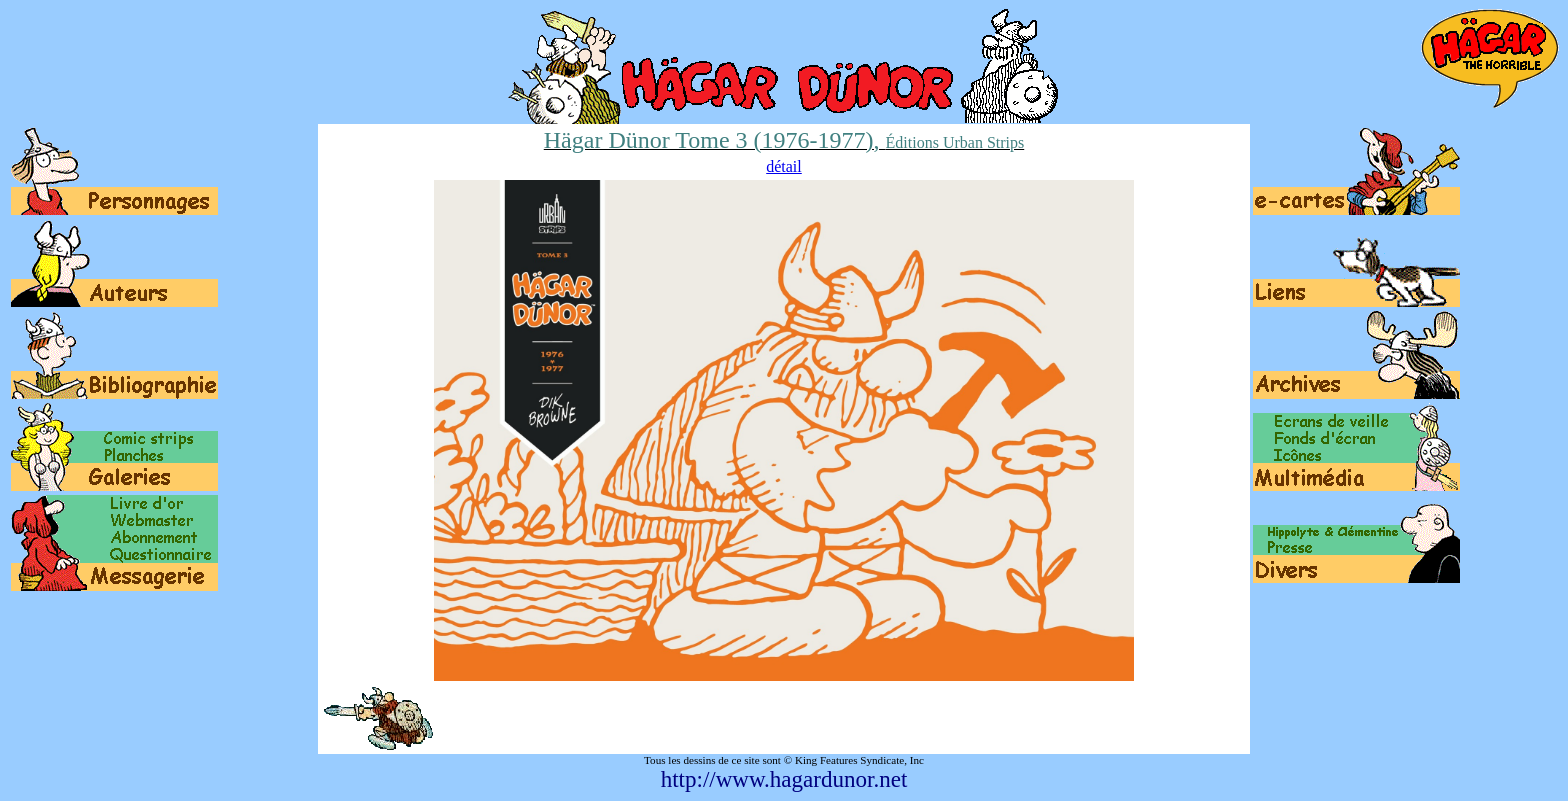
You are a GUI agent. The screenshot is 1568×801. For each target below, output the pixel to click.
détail (784, 166)
